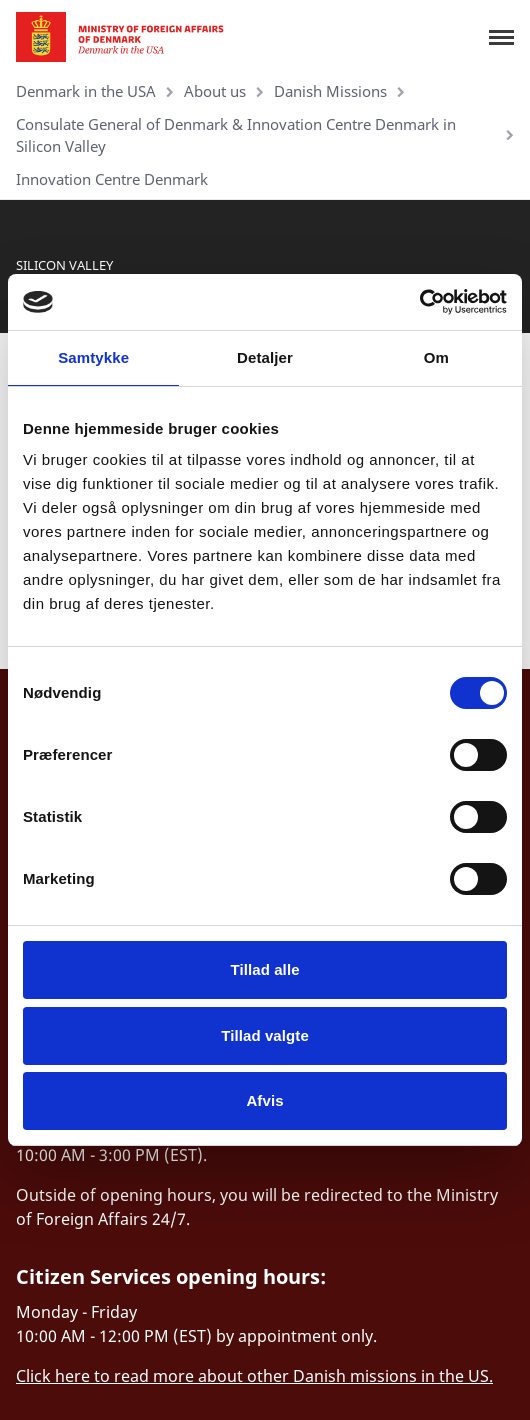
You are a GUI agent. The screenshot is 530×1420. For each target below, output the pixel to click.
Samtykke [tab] (93, 357)
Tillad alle (264, 969)
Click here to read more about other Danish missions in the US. (254, 1376)
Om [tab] (436, 357)
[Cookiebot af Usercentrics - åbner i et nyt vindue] (419, 302)
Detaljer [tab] (265, 357)
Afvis (264, 1100)
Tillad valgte (265, 1035)
